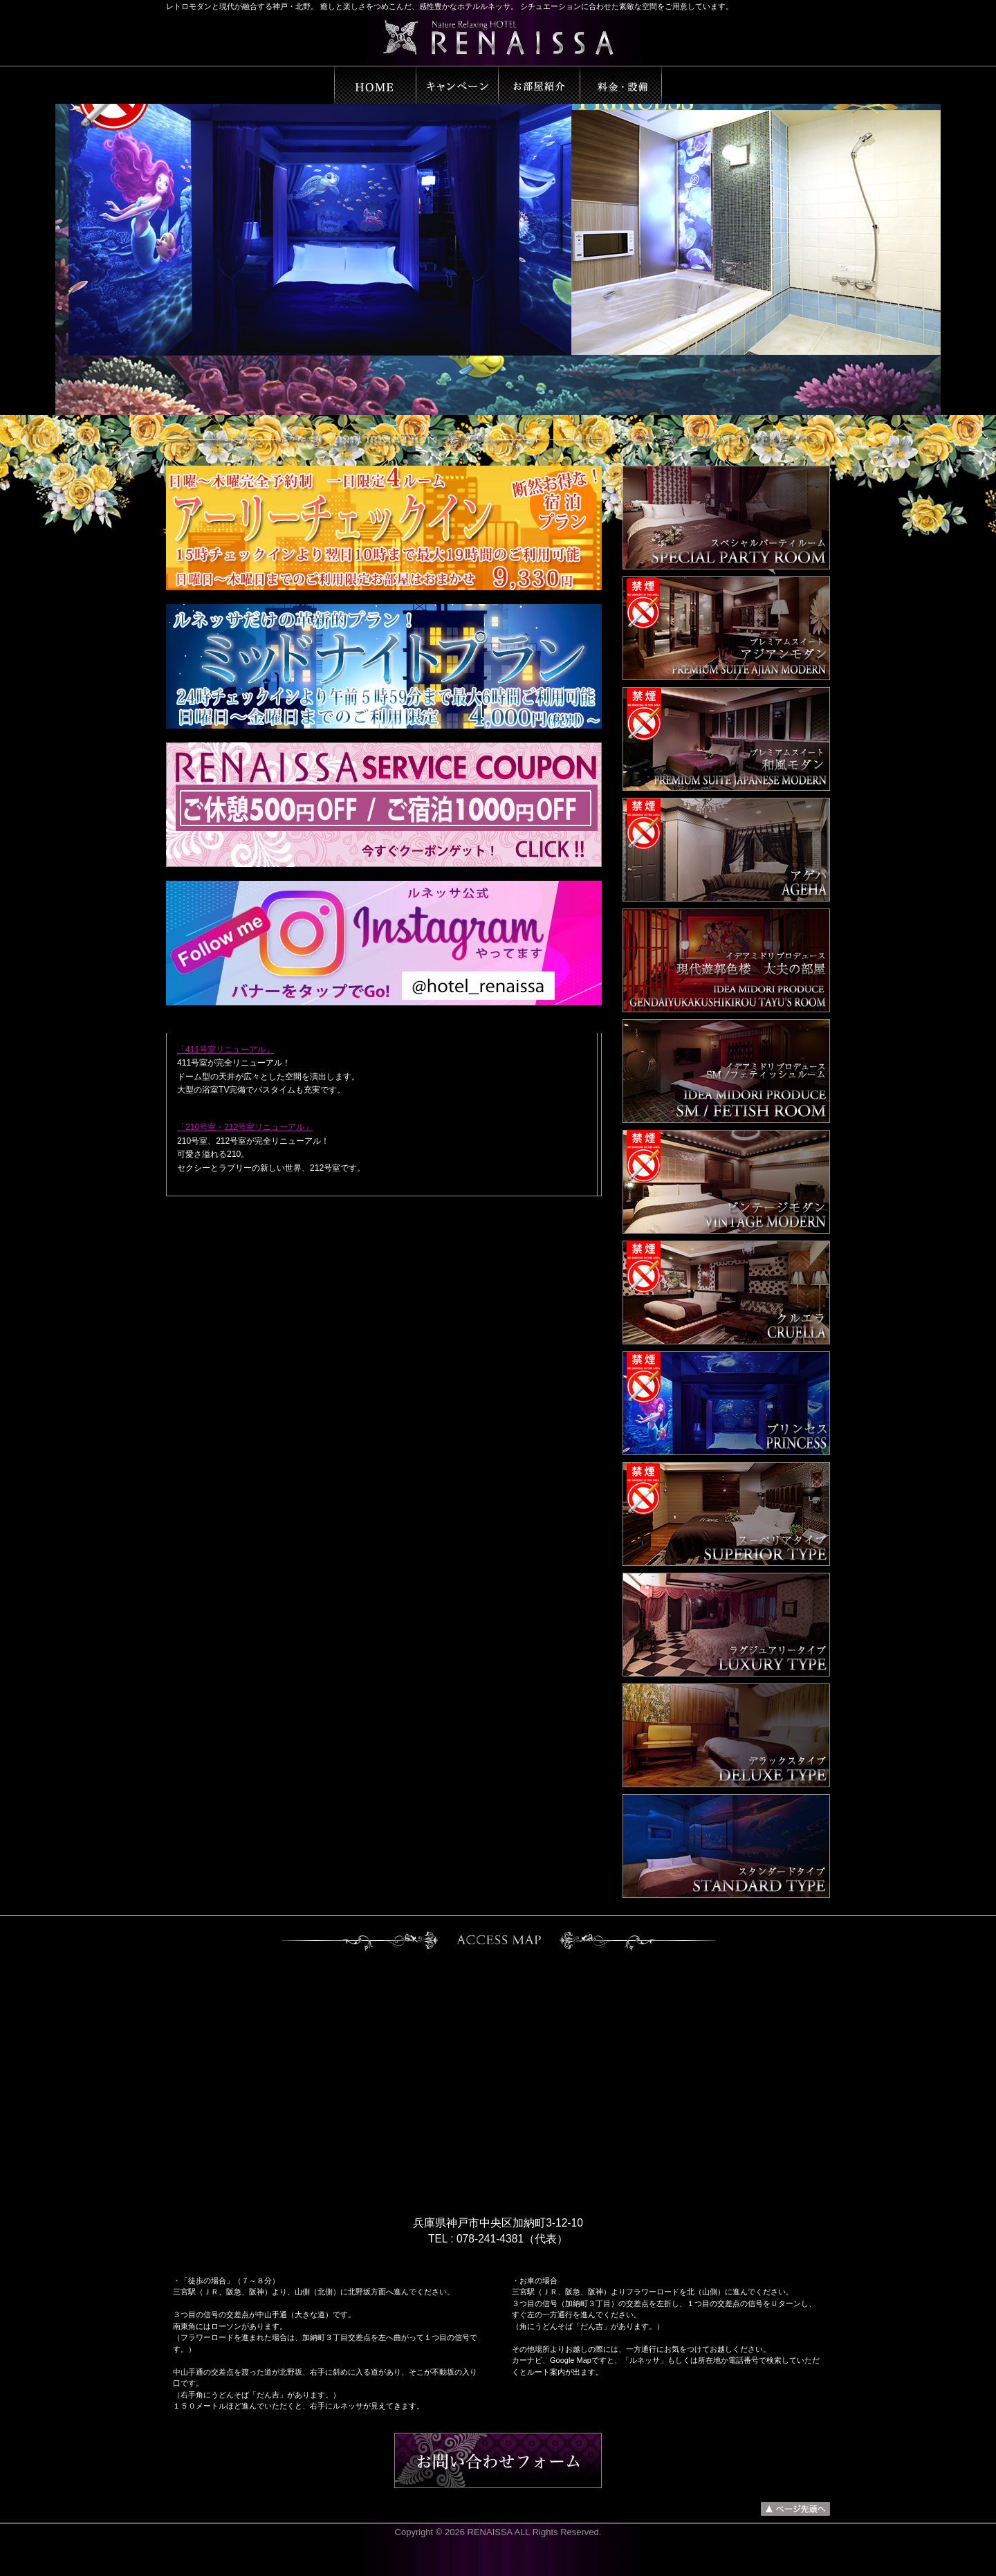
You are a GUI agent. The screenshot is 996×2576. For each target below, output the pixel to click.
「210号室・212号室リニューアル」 (245, 1127)
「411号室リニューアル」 (225, 1049)
